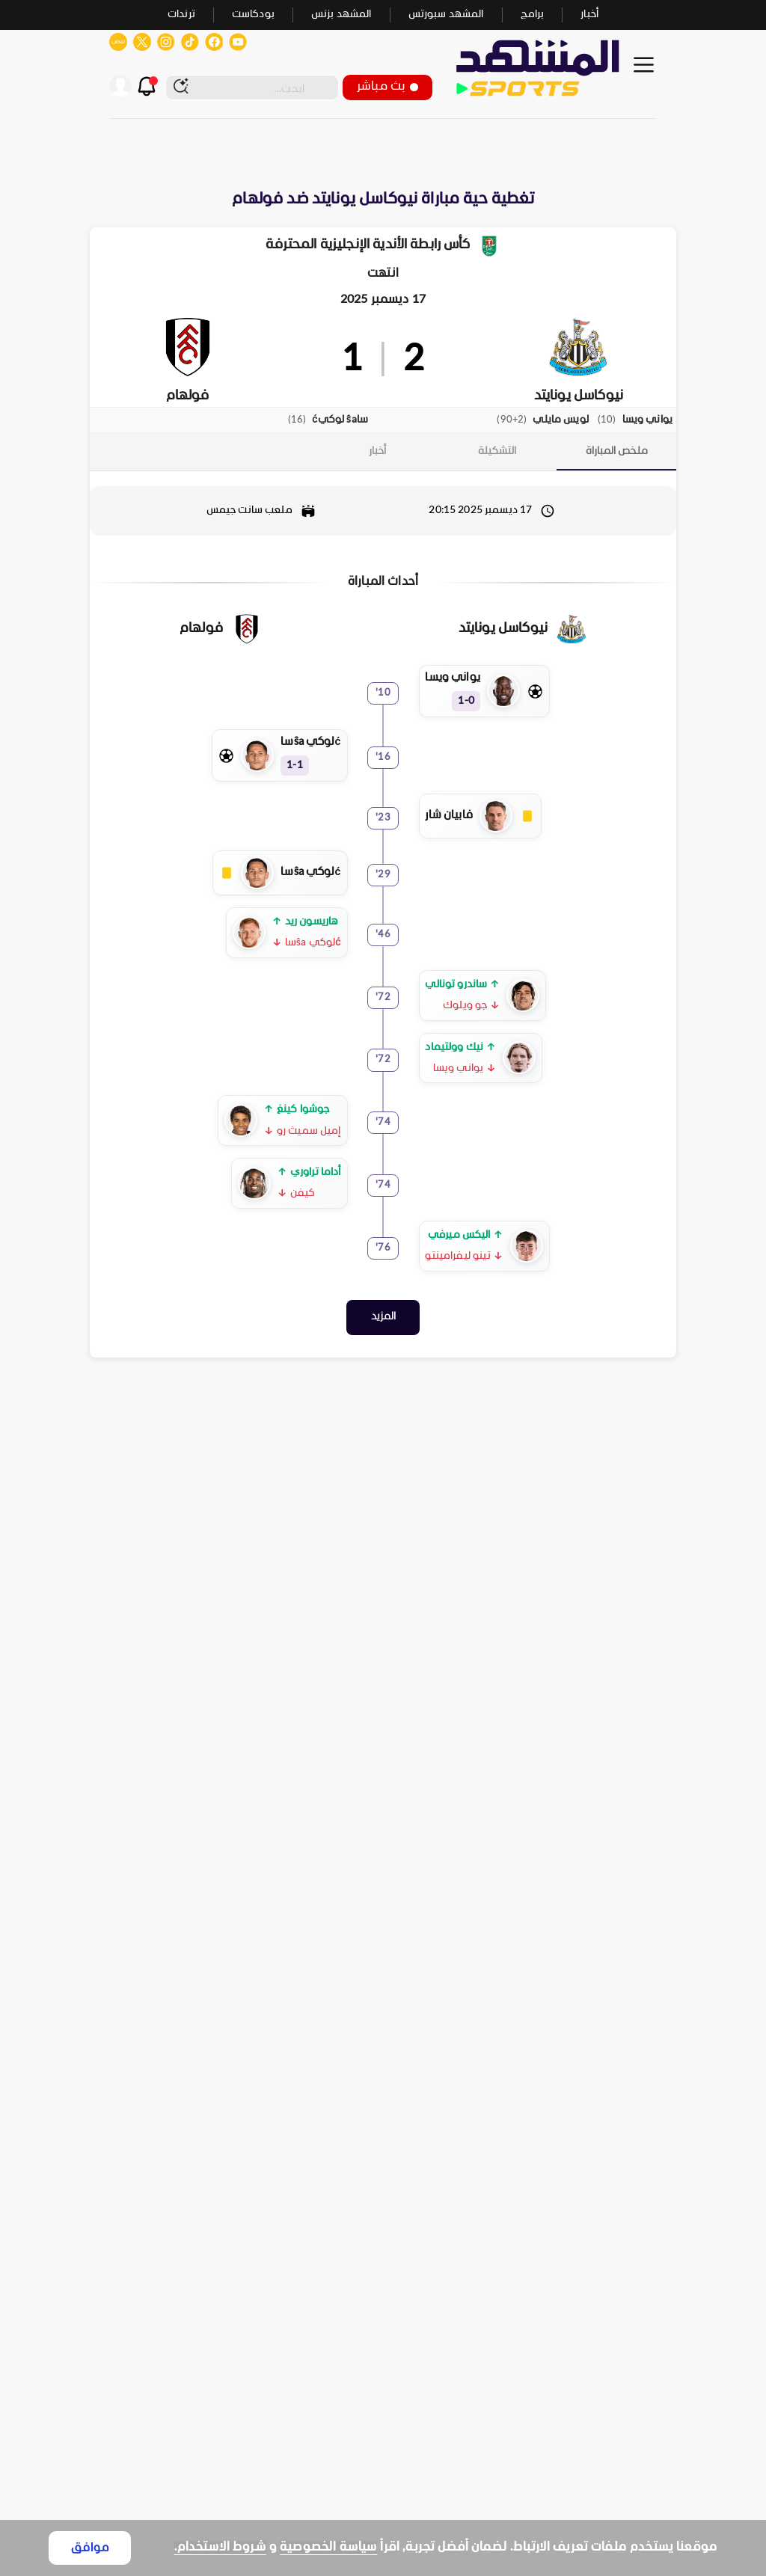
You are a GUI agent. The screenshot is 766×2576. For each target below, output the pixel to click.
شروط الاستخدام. (220, 2547)
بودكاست (253, 14)
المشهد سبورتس (446, 14)
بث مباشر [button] (387, 86)
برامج (533, 14)
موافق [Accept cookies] (90, 2548)
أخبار (589, 14)
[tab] (616, 451)
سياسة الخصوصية (328, 2547)
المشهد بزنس (341, 14)
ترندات (181, 14)
